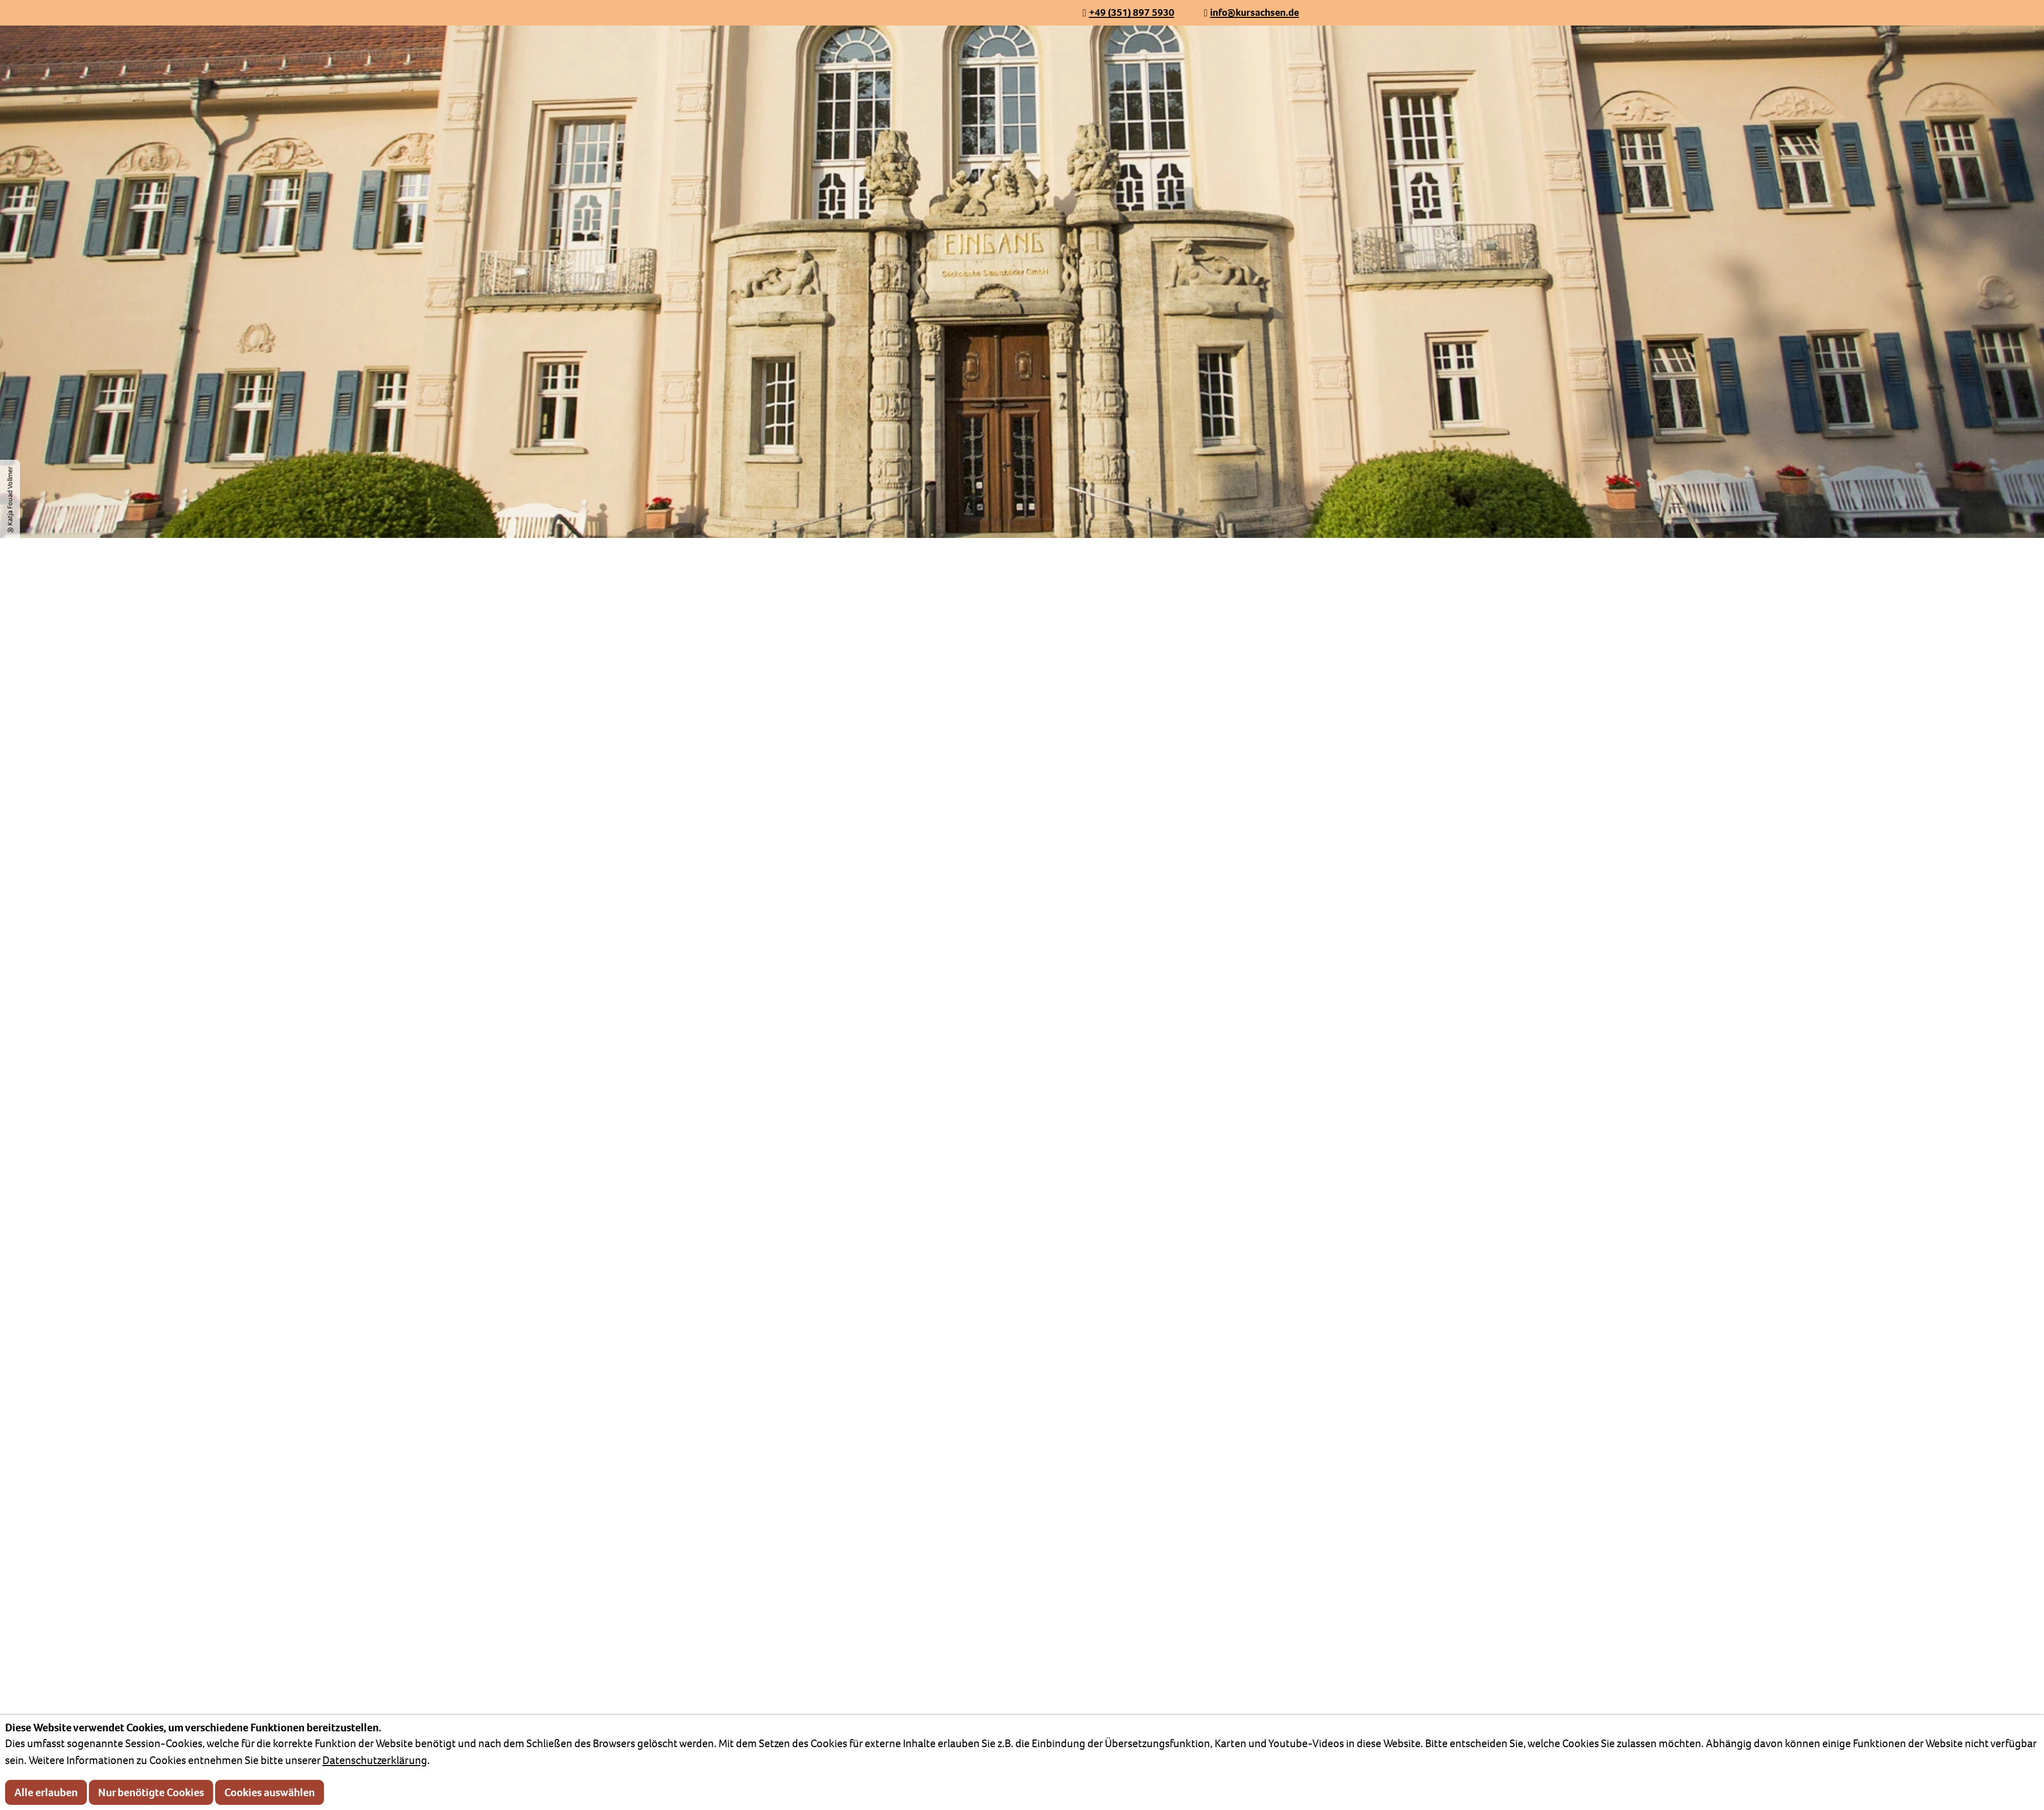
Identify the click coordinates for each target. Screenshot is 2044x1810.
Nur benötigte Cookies (151, 1792)
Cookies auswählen (269, 1792)
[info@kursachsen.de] (1251, 12)
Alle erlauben (46, 1792)
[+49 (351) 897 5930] (1128, 12)
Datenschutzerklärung (374, 1760)
